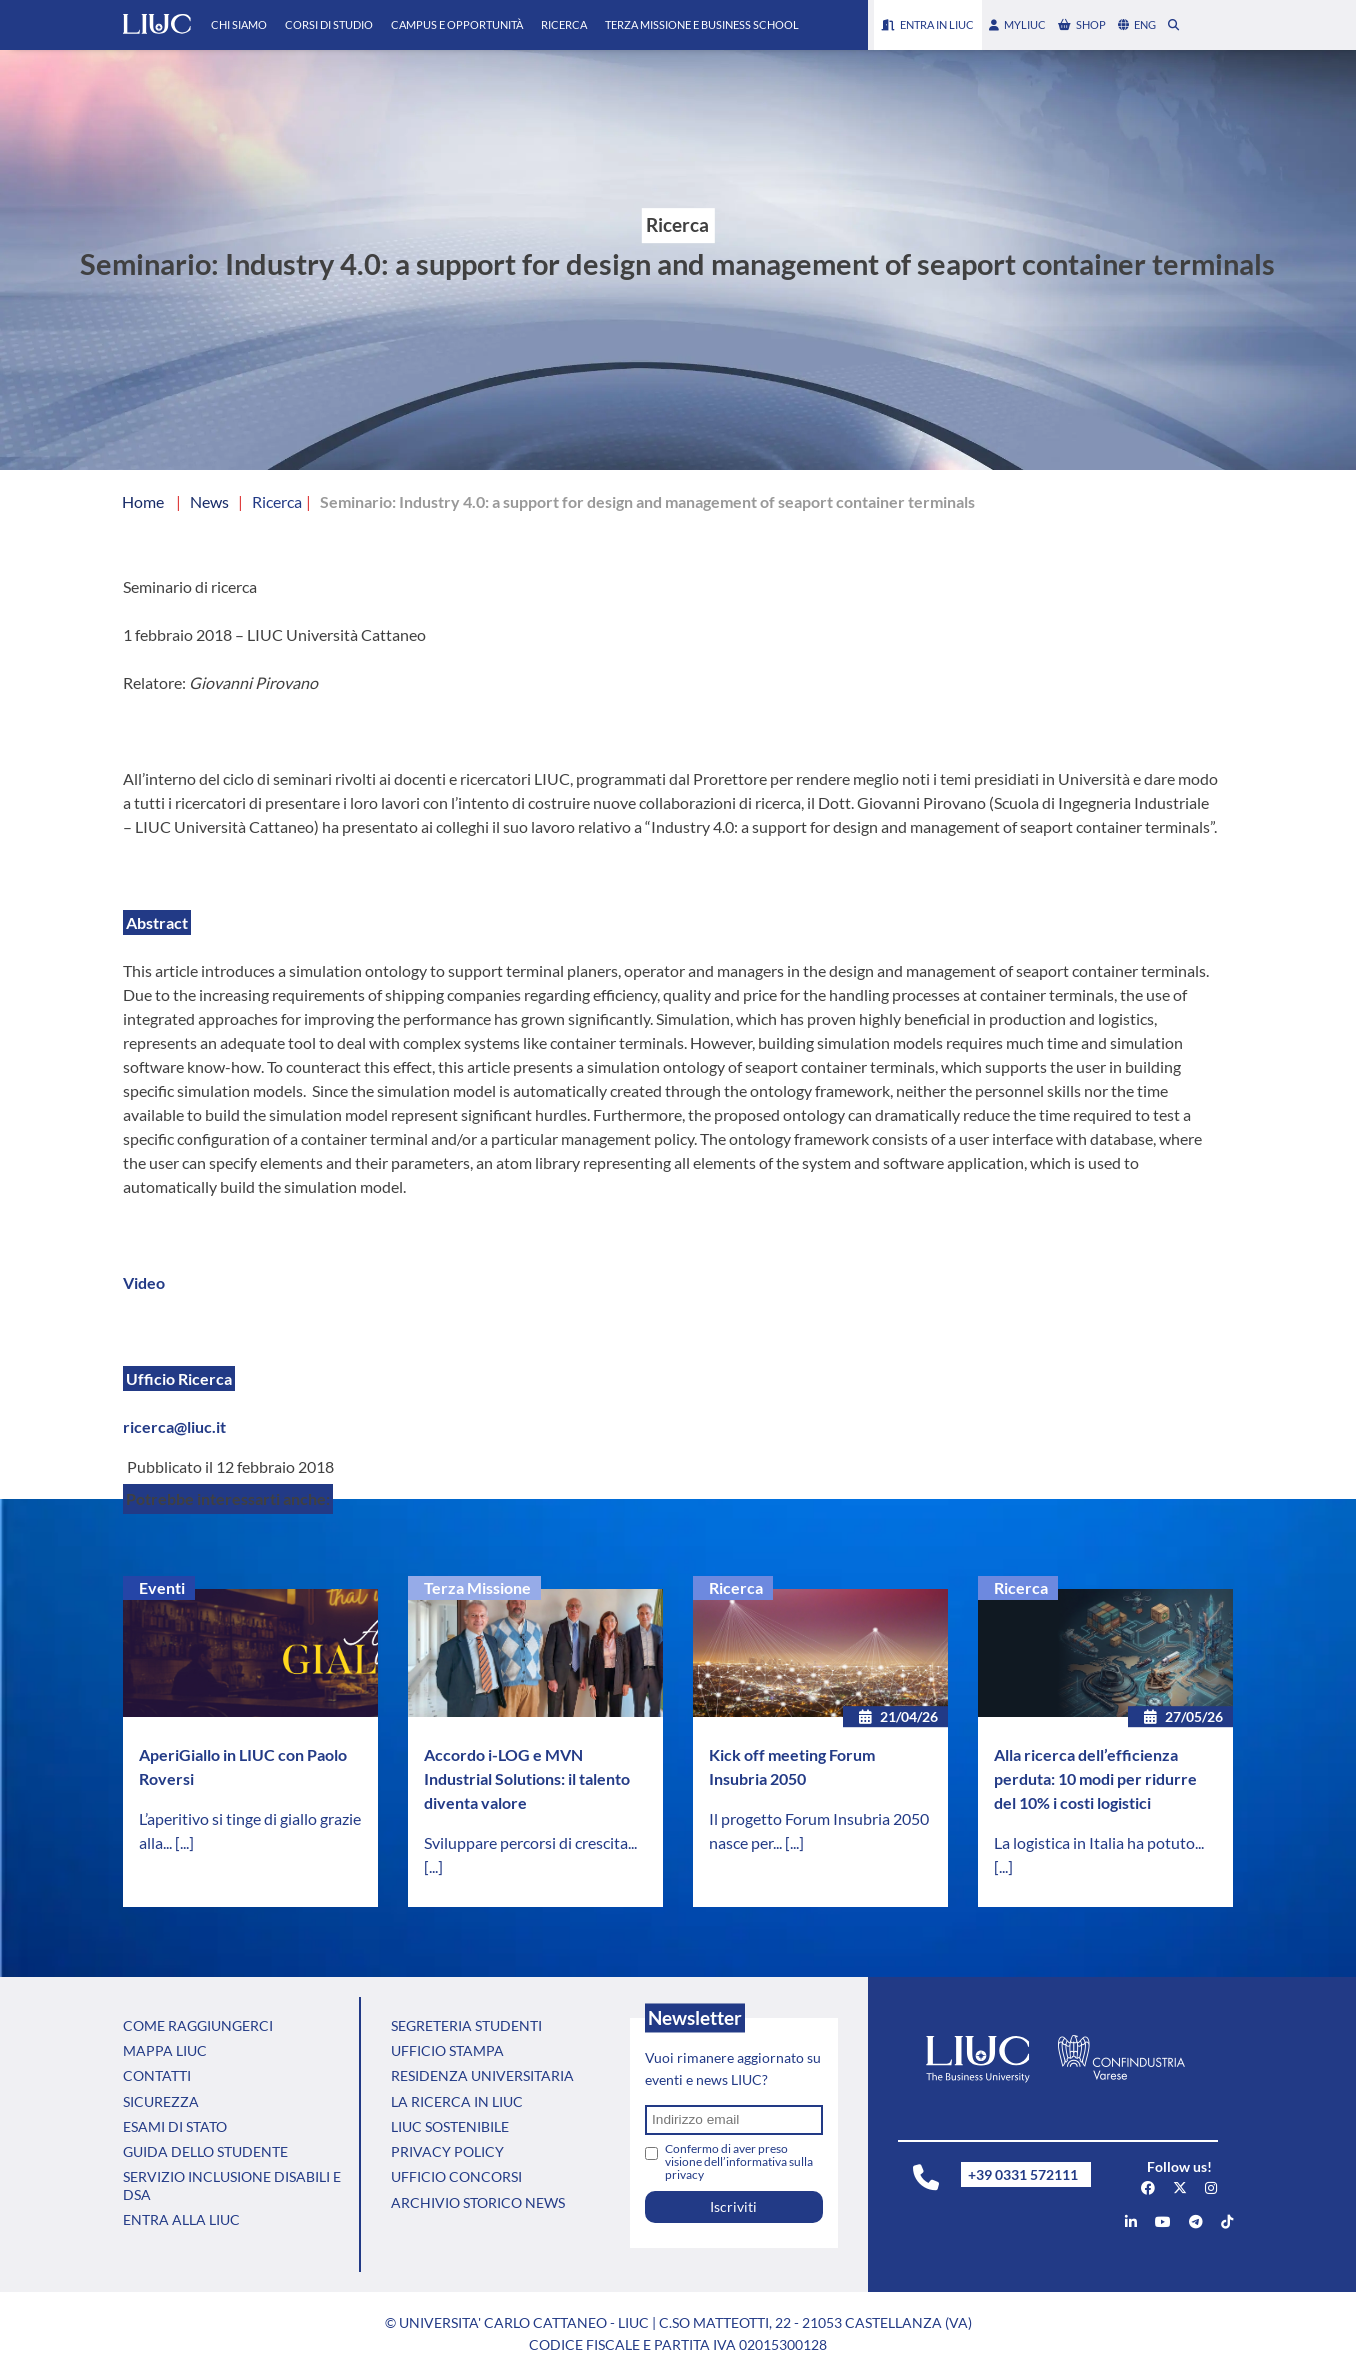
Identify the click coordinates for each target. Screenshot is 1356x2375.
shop (1082, 24)
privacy (684, 2174)
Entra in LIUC (928, 24)
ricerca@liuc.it (174, 1426)
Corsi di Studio (329, 24)
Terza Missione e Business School (702, 24)
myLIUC (1017, 24)
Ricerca (564, 24)
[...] (184, 1842)
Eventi (162, 1587)
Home (143, 501)
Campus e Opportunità (457, 24)
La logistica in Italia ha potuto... (1099, 1842)
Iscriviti (733, 2206)
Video (144, 1282)
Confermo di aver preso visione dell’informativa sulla (739, 2161)
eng (1137, 24)
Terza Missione (477, 1587)
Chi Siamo (239, 24)
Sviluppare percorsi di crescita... (530, 1842)
